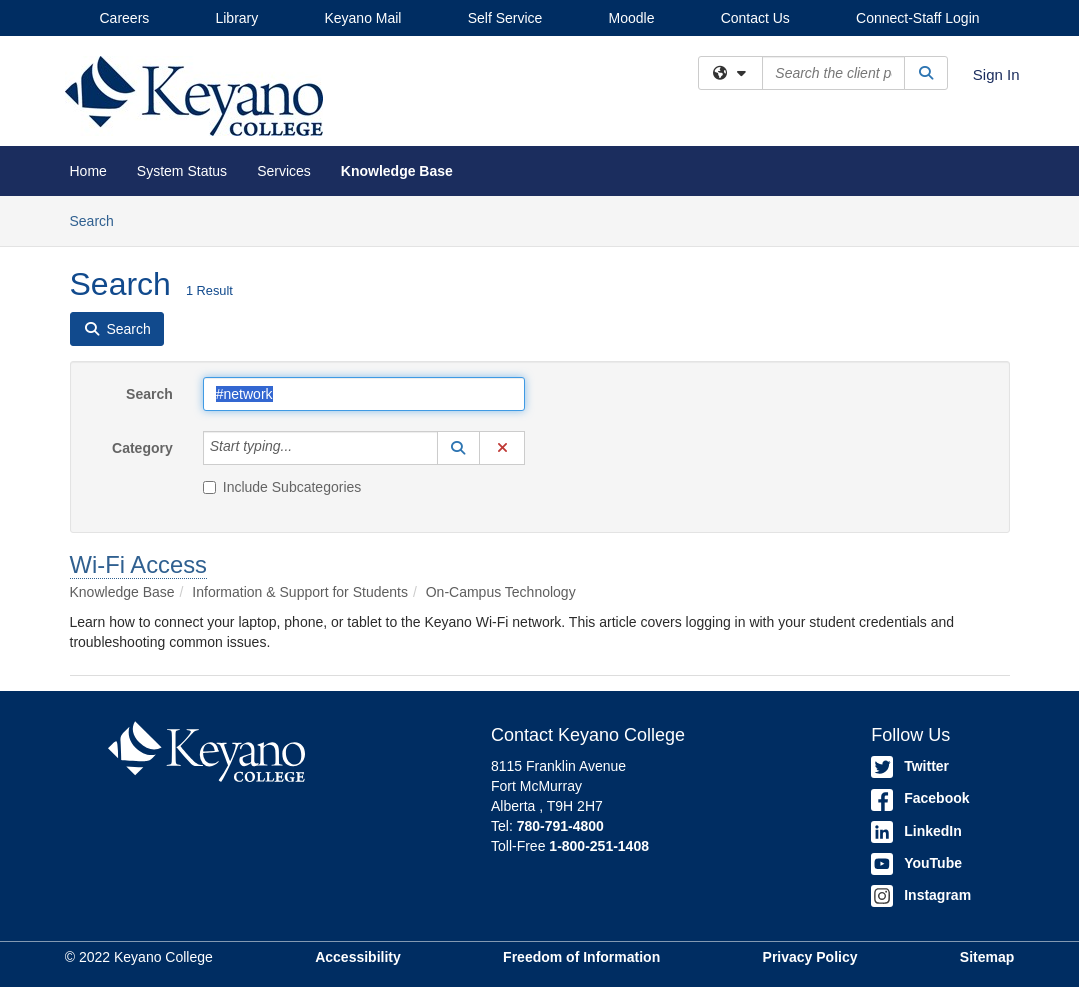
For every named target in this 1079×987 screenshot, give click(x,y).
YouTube (916, 863)
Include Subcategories (282, 487)
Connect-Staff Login (918, 18)
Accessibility (358, 957)
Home (88, 171)
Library (236, 18)
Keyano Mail (362, 18)
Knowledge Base (397, 171)
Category (142, 448)
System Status (182, 171)
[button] (459, 448)
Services (284, 171)
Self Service (505, 18)
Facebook (920, 798)
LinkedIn (916, 831)
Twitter (910, 766)
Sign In (996, 74)
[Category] (303, 448)
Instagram (921, 895)
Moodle (632, 18)
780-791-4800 (560, 826)
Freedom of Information (581, 957)
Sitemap (987, 957)
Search (99, 219)
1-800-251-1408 (599, 846)
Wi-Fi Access (139, 564)
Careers (125, 18)
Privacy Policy (810, 957)
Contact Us (755, 18)
